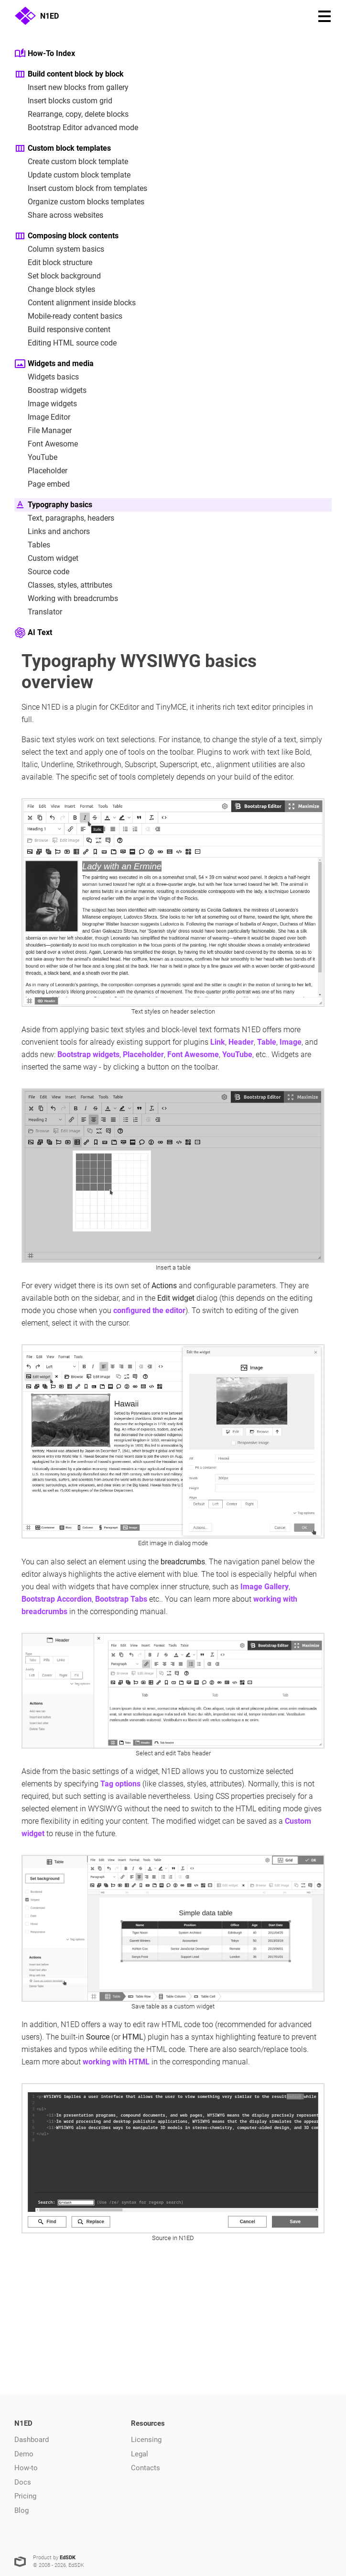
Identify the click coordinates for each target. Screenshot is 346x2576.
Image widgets (45, 404)
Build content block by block (69, 74)
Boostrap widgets (50, 390)
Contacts (145, 2468)
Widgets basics (46, 377)
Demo (23, 2454)
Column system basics (59, 249)
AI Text (33, 632)
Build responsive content (62, 329)
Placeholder (40, 471)
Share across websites (58, 215)
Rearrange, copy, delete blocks (71, 114)
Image (291, 1042)
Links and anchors (52, 531)
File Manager (43, 430)
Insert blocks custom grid (63, 101)
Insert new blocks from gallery (71, 87)
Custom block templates (62, 148)
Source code (41, 572)
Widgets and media (54, 363)
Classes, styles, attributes (63, 585)
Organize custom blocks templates (79, 202)
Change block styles (54, 289)
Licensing (146, 2439)
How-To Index (44, 53)
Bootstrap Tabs (121, 1599)
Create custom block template (71, 161)
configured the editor (149, 1310)
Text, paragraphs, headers (64, 518)
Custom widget (46, 558)
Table (266, 1042)
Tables (32, 545)
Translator (38, 612)
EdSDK (68, 2557)
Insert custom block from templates (80, 188)
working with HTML (116, 2061)
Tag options (120, 1783)
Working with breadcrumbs (66, 598)
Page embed (42, 484)
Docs (22, 2482)
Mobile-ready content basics (68, 316)
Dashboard (31, 2439)
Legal (139, 2454)
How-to (26, 2468)
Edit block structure (53, 262)
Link (217, 1042)
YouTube (35, 457)
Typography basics (53, 505)
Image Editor (42, 417)
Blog (21, 2510)
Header (241, 1042)
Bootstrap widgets (88, 1054)
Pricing (25, 2496)
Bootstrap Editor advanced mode (76, 128)
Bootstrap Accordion (57, 1599)
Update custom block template (72, 175)
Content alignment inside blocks (75, 303)
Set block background (57, 276)
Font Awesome (46, 444)
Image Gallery (264, 1586)
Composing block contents (66, 236)
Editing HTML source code (65, 343)
